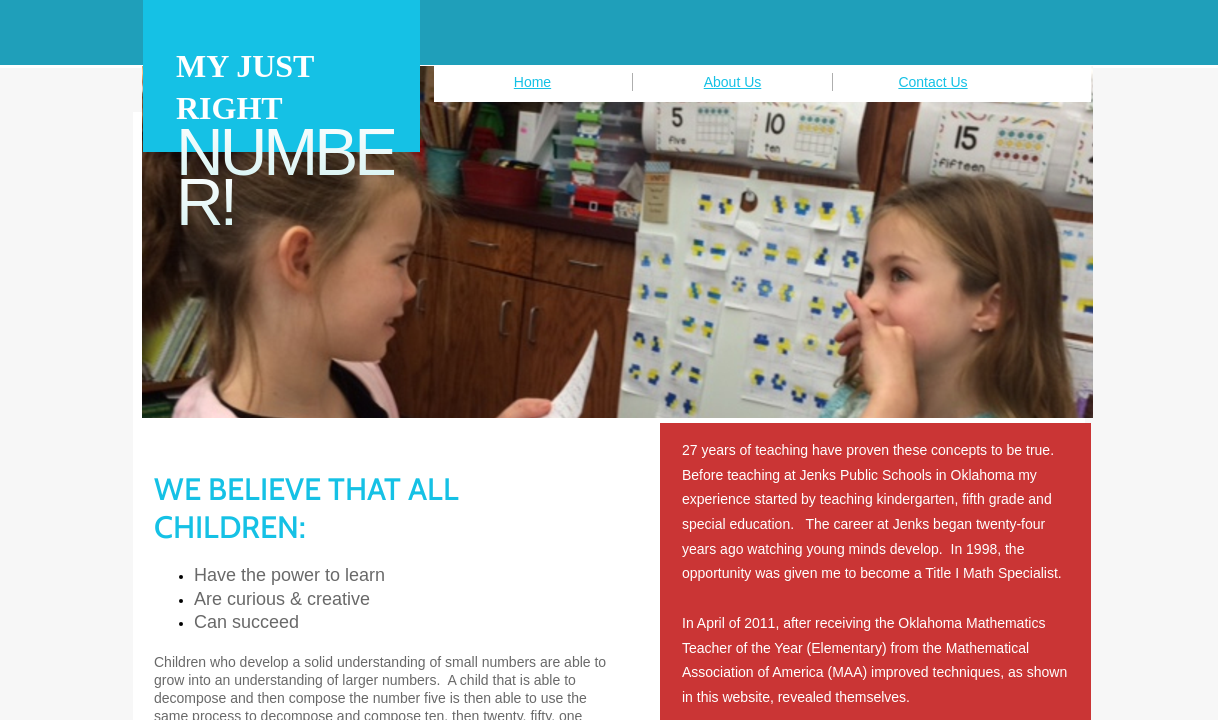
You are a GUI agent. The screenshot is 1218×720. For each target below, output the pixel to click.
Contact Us (932, 82)
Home (532, 82)
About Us (733, 82)
